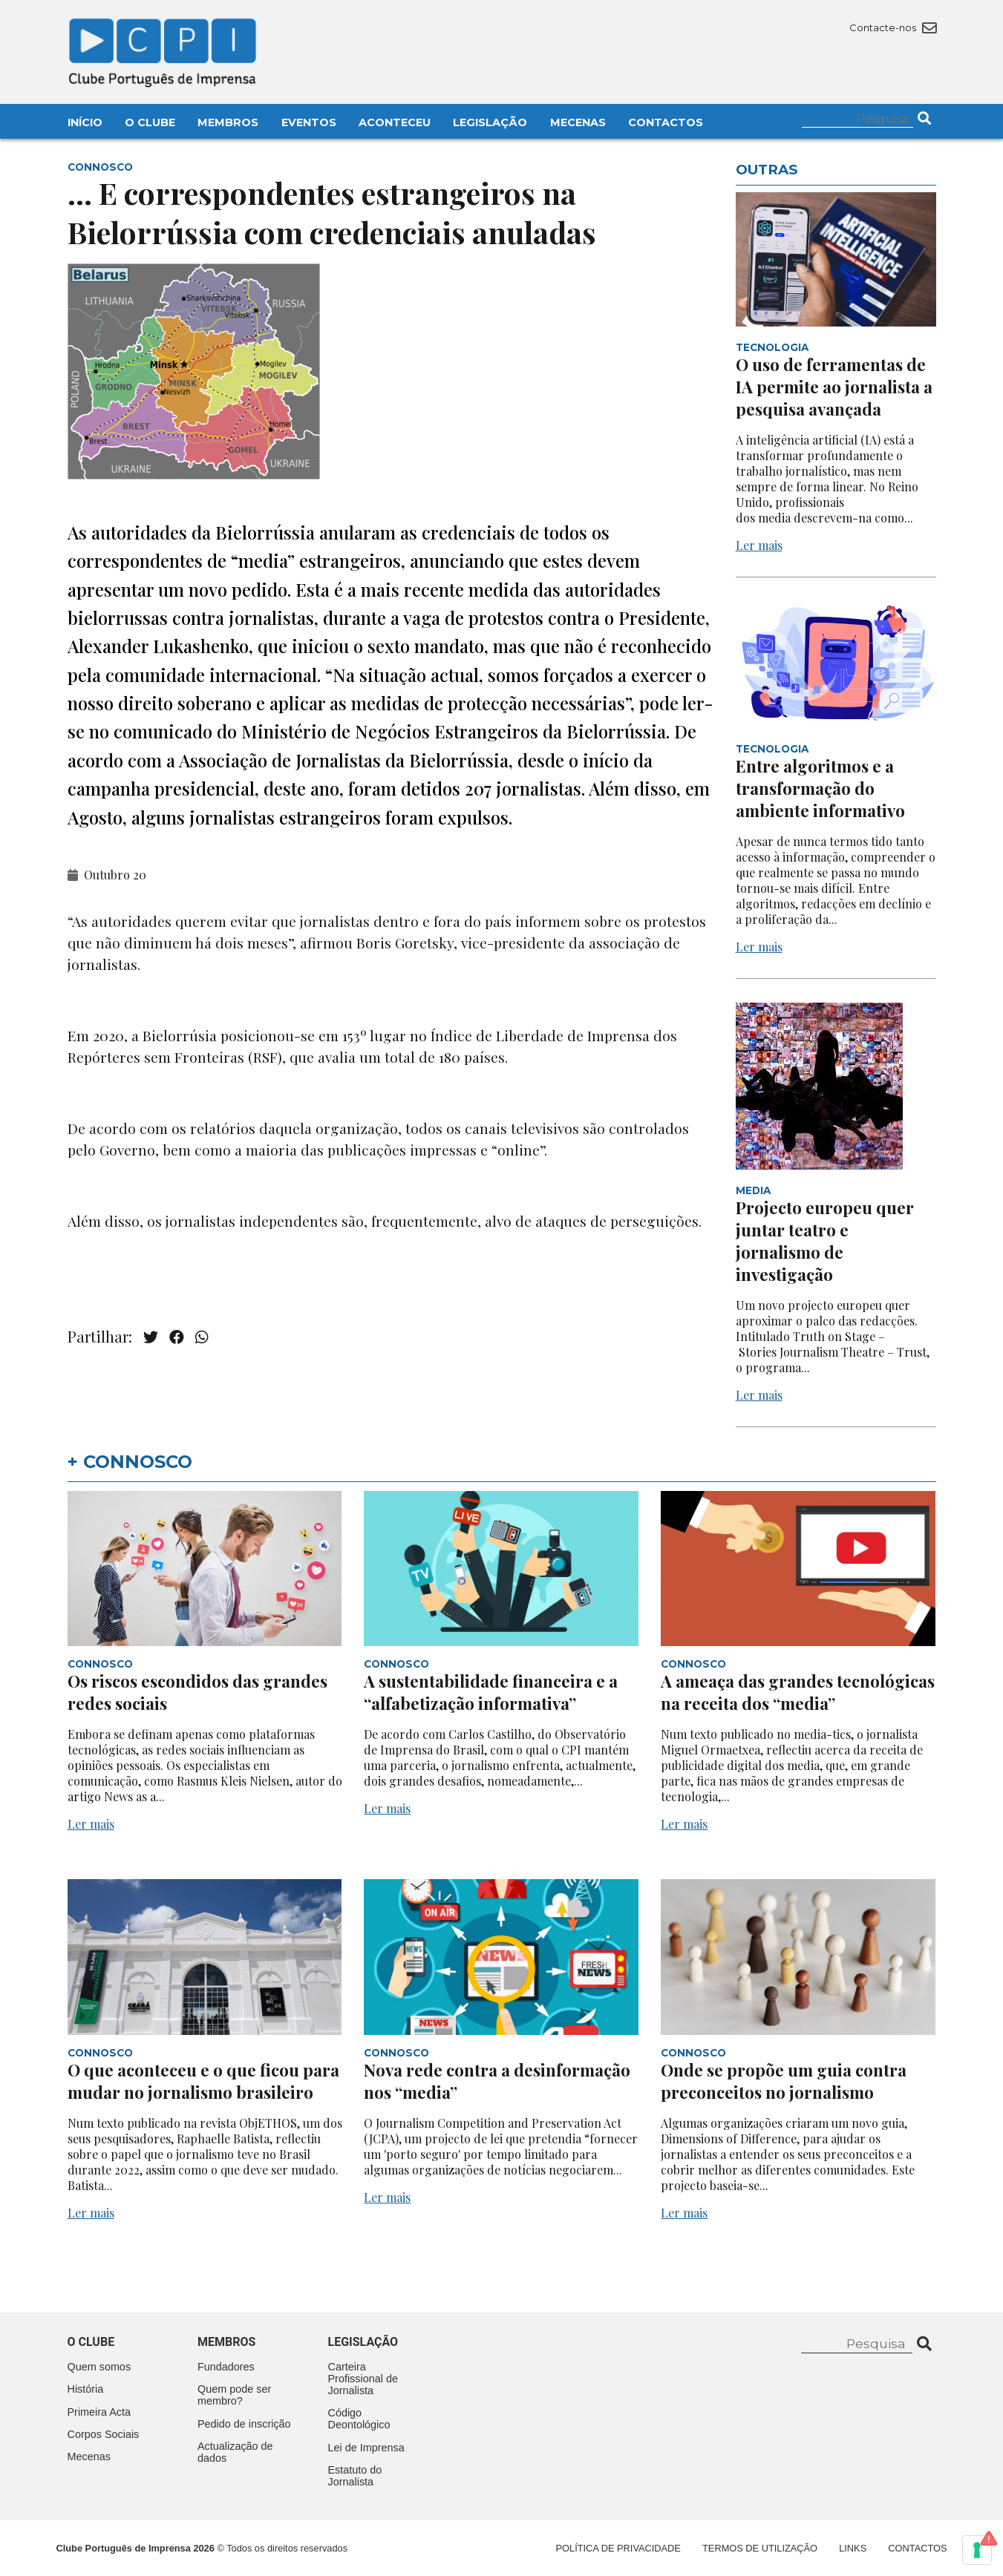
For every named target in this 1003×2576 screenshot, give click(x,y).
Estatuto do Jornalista (355, 2476)
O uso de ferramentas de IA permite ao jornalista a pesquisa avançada (834, 386)
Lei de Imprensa (366, 2448)
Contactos (665, 122)
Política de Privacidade (618, 2548)
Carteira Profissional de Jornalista (363, 2378)
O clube (91, 2342)
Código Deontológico (359, 2419)
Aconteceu (395, 122)
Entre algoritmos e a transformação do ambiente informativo (820, 788)
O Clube (150, 122)
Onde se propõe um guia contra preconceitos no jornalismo (783, 2081)
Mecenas (578, 122)
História (86, 2389)
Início (85, 122)
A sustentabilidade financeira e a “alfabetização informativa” (491, 1692)
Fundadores (226, 2367)
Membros (227, 122)
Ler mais (759, 545)
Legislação (490, 122)
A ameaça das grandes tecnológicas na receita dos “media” (798, 1692)
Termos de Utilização (759, 2548)
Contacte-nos (892, 27)
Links (852, 2548)
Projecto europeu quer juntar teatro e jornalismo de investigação (825, 1240)
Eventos (308, 122)
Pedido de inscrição (244, 2424)
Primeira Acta (99, 2412)
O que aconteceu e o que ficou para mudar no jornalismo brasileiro (203, 2081)
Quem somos (99, 2367)
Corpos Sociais (104, 2434)
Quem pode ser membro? (234, 2395)
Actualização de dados (235, 2452)
